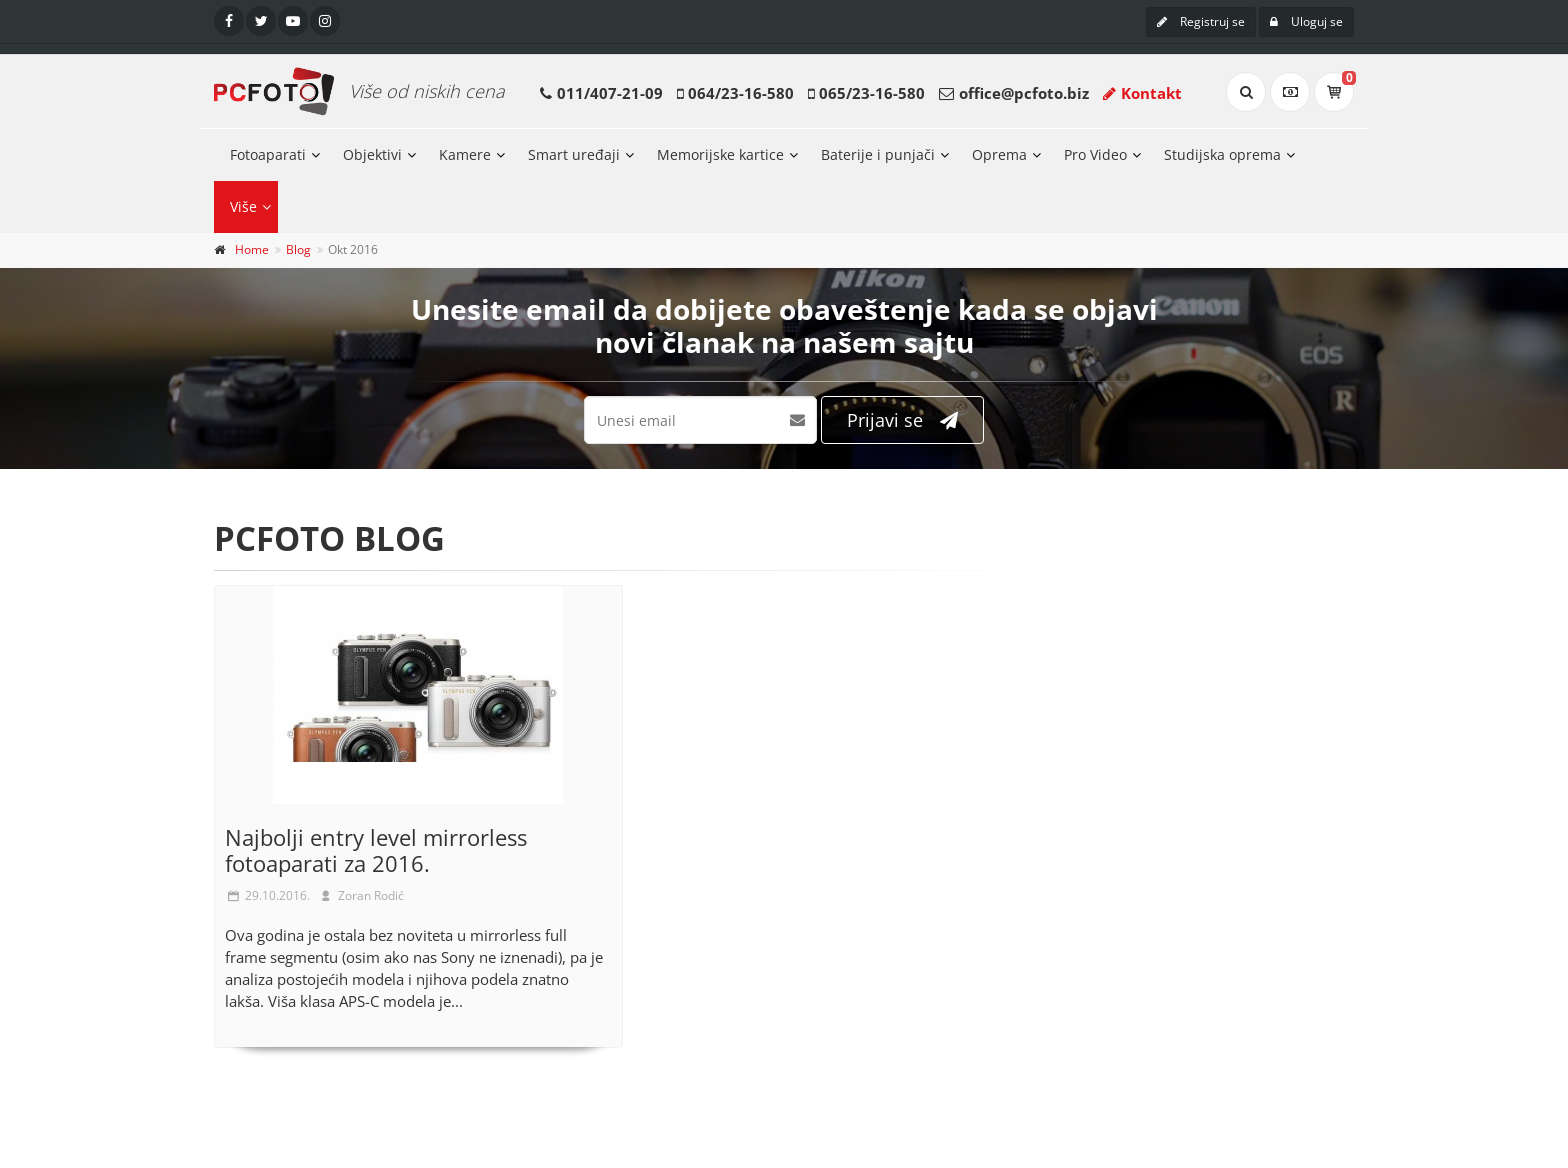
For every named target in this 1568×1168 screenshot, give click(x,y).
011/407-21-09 (610, 93)
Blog (298, 249)
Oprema (999, 154)
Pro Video (1095, 154)
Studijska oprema (1222, 154)
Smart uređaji (574, 154)
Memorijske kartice (720, 154)
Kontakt (1142, 93)
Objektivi (372, 154)
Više (243, 206)
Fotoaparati (268, 154)
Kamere (465, 154)
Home (252, 249)
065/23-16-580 (872, 93)
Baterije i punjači (878, 154)
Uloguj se (1306, 21)
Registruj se (1201, 21)
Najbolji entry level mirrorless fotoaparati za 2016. (376, 850)
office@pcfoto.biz (1024, 93)
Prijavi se (902, 420)
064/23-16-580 (741, 93)
